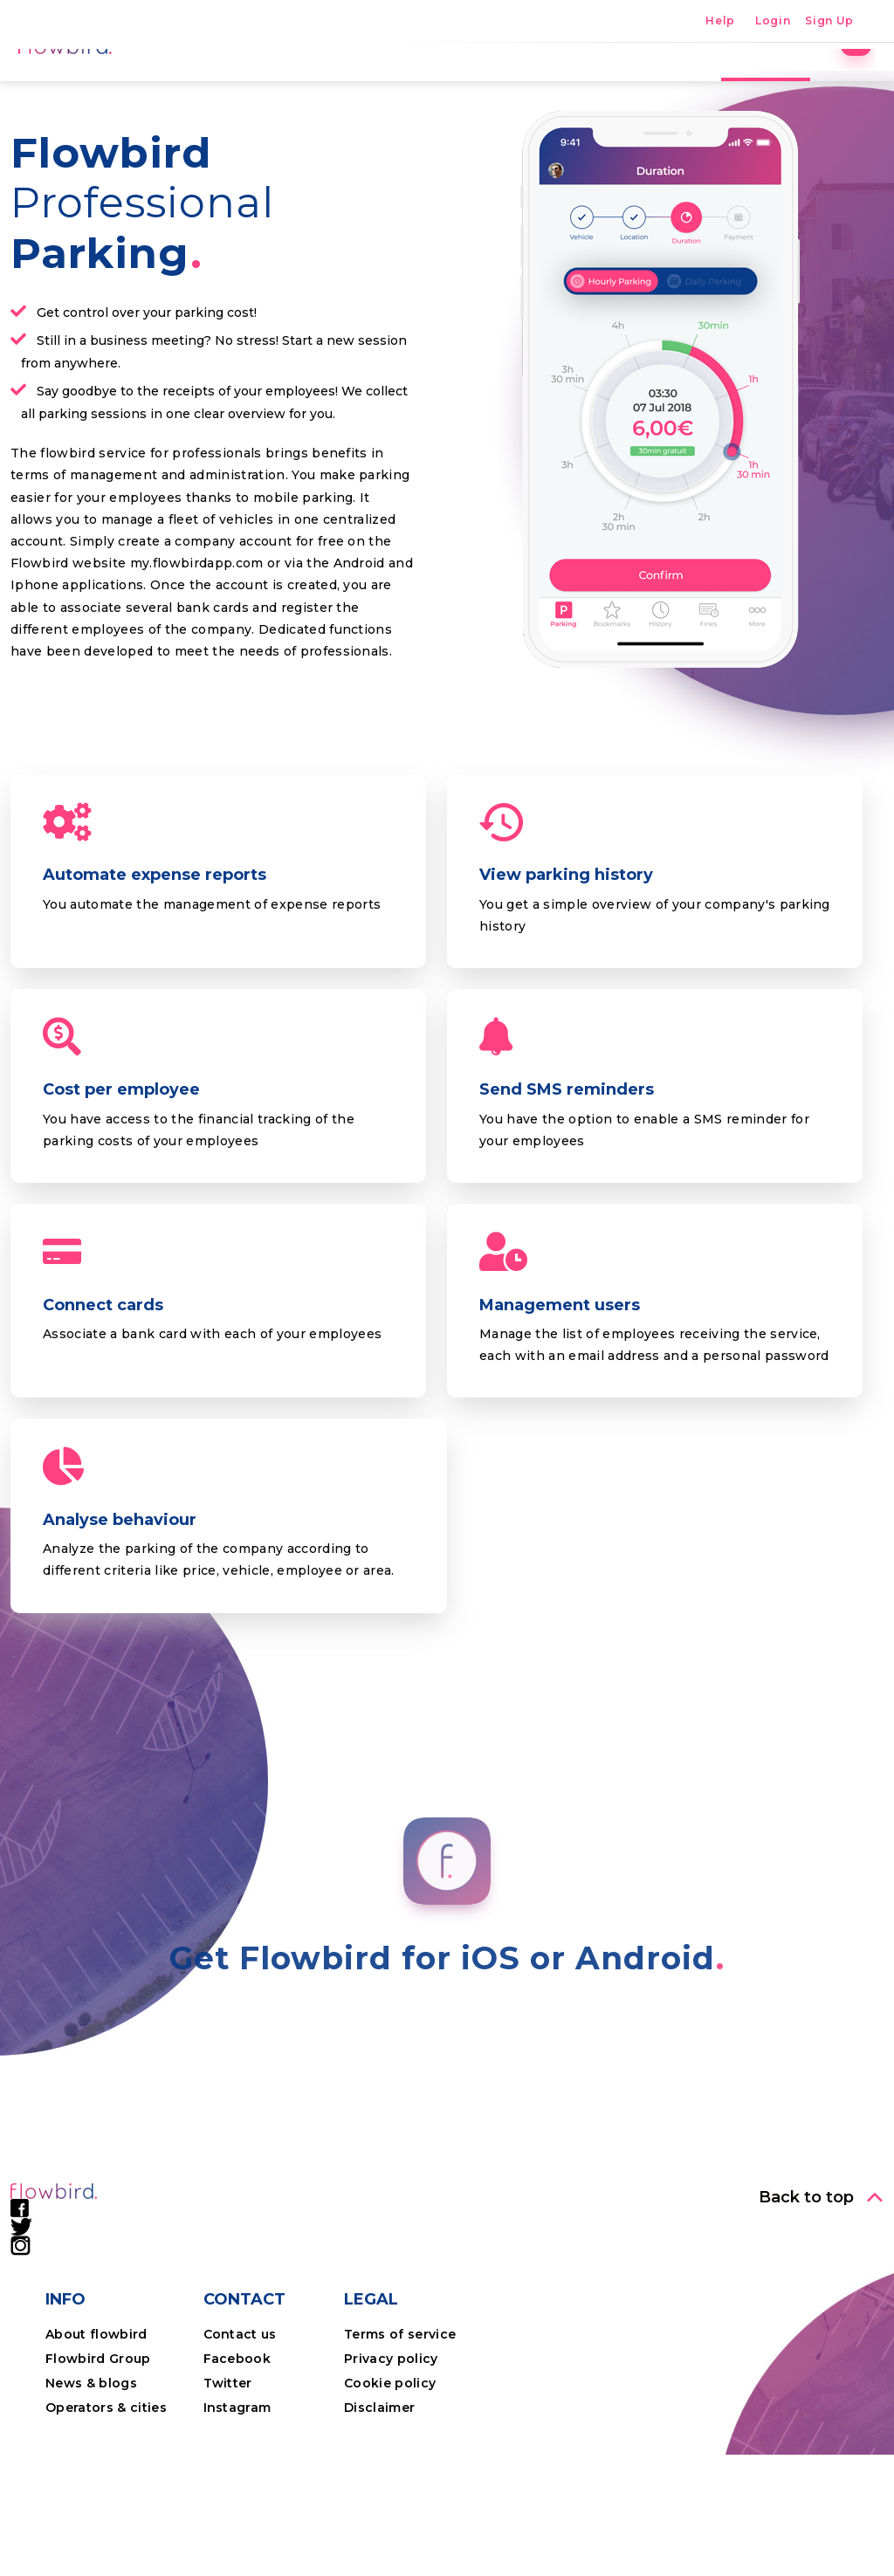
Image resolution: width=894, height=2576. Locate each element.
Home (285, 83)
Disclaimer (379, 2529)
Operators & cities (106, 2529)
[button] (821, 2318)
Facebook (237, 2480)
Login (772, 21)
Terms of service (400, 2455)
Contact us (240, 2455)
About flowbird (96, 2455)
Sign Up (829, 21)
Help (720, 21)
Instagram (237, 2529)
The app (566, 83)
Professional (749, 83)
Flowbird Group (98, 2480)
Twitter (227, 2504)
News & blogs (91, 2504)
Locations (466, 83)
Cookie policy (390, 2504)
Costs (650, 83)
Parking (368, 83)
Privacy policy (391, 2480)
